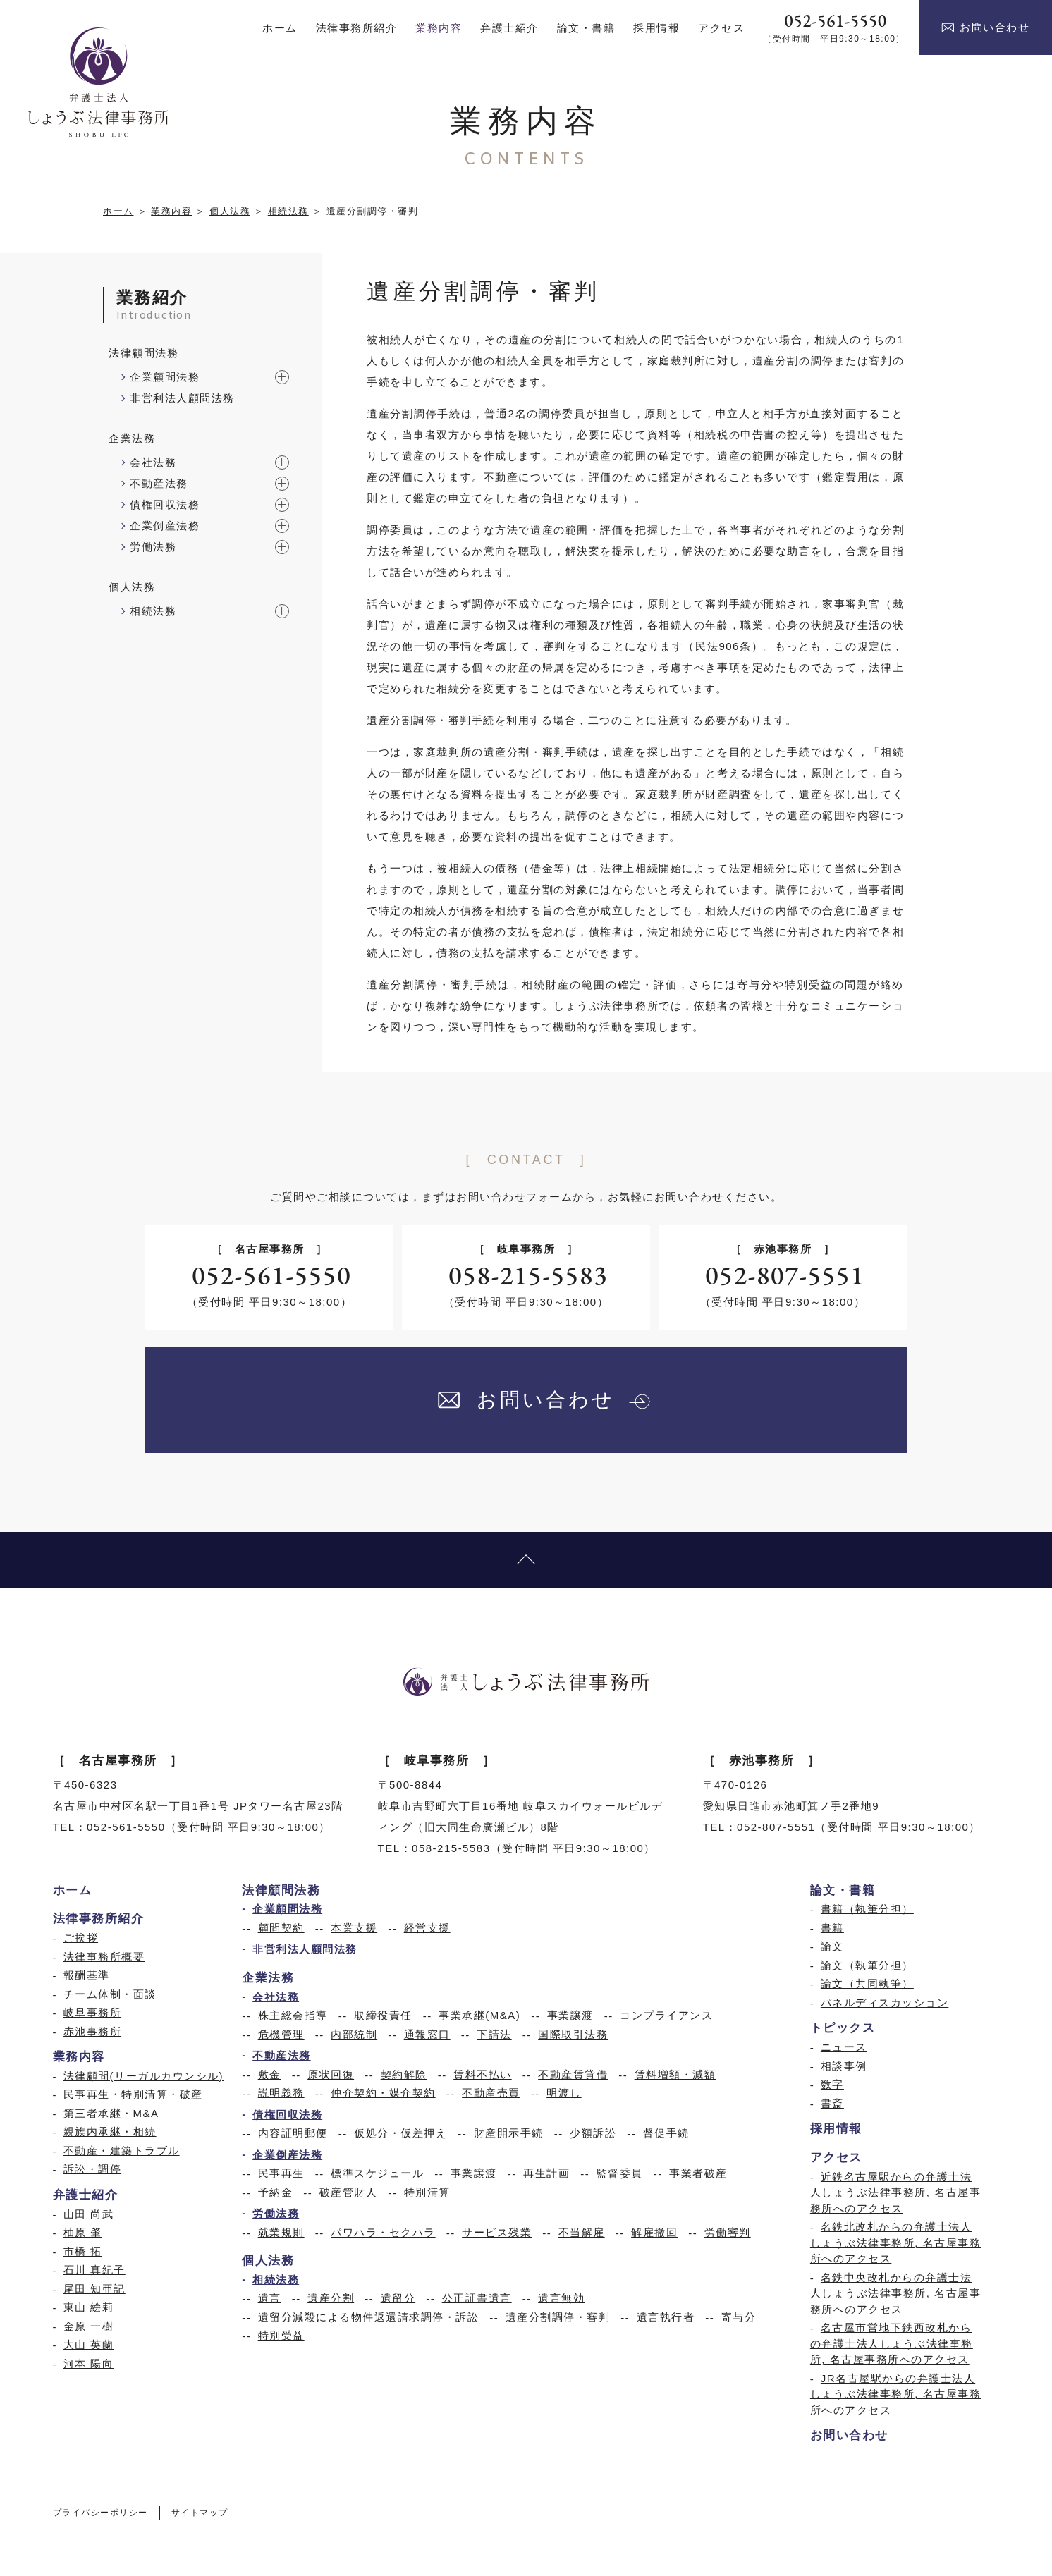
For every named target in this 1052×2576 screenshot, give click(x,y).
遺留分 (398, 2298)
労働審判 (727, 2232)
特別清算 (427, 2192)
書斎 (832, 2103)
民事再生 (281, 2173)
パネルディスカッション (885, 2002)
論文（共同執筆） (867, 1983)
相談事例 (844, 2066)
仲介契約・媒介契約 (383, 2093)
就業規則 (281, 2232)
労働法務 (153, 547)
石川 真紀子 (94, 2270)
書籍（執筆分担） (867, 1909)
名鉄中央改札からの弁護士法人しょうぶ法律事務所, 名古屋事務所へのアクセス (895, 2293)
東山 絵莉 (88, 2307)
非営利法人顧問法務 (182, 398)
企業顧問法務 (165, 377)
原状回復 (330, 2074)
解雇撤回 (654, 2232)
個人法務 (229, 211)
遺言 (269, 2298)
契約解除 (404, 2074)
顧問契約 (281, 1928)
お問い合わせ (985, 27)
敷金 (269, 2074)
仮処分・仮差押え (400, 2133)
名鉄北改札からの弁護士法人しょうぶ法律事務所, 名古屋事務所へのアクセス (895, 2242)
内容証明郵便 (293, 2133)
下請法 (494, 2034)
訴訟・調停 (92, 2169)
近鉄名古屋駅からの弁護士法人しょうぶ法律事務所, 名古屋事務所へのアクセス (895, 2192)
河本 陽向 (88, 2363)
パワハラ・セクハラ (383, 2232)
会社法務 (153, 462)
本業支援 (354, 1928)
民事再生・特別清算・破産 (133, 2094)
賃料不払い (482, 2074)
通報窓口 (427, 2034)
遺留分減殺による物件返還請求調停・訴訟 (368, 2317)
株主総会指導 (293, 2015)
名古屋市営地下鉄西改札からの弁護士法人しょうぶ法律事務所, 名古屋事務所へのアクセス (891, 2343)
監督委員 (620, 2173)
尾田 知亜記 (94, 2289)
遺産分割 (330, 2298)
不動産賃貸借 (573, 2074)
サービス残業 (497, 2232)
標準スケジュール (377, 2173)
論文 (832, 1946)
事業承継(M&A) (479, 2015)
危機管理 (281, 2034)
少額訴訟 (593, 2133)
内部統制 (354, 2034)
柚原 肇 (82, 2232)
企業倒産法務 (165, 526)
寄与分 (739, 2317)
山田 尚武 (88, 2214)
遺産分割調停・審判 (558, 2317)
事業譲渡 (570, 2015)
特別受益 (281, 2335)
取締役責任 (383, 2015)
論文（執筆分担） (867, 1965)
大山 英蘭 (88, 2344)
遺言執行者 (666, 2317)
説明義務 (281, 2093)
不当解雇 (581, 2232)
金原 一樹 (88, 2326)
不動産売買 (491, 2093)
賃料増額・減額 (675, 2074)
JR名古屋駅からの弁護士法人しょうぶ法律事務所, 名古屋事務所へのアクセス (895, 2394)
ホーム (118, 211)
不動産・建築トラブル (121, 2151)
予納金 (275, 2192)
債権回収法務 (165, 504)
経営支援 (427, 1928)
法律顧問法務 (143, 353)
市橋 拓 (82, 2251)
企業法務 (132, 438)
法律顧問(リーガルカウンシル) (143, 2076)
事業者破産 (698, 2173)
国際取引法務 (573, 2034)
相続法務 (288, 211)
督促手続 (666, 2133)
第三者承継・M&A (111, 2113)
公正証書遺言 (477, 2298)
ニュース (844, 2047)
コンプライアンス (666, 2015)
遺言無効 (561, 2298)
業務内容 (171, 211)
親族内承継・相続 (110, 2132)
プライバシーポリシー (100, 2512)
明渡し (564, 2093)
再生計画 (546, 2173)
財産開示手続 (509, 2133)
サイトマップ (199, 2512)
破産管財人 (348, 2192)
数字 (832, 2084)
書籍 (832, 1928)
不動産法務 (159, 483)
